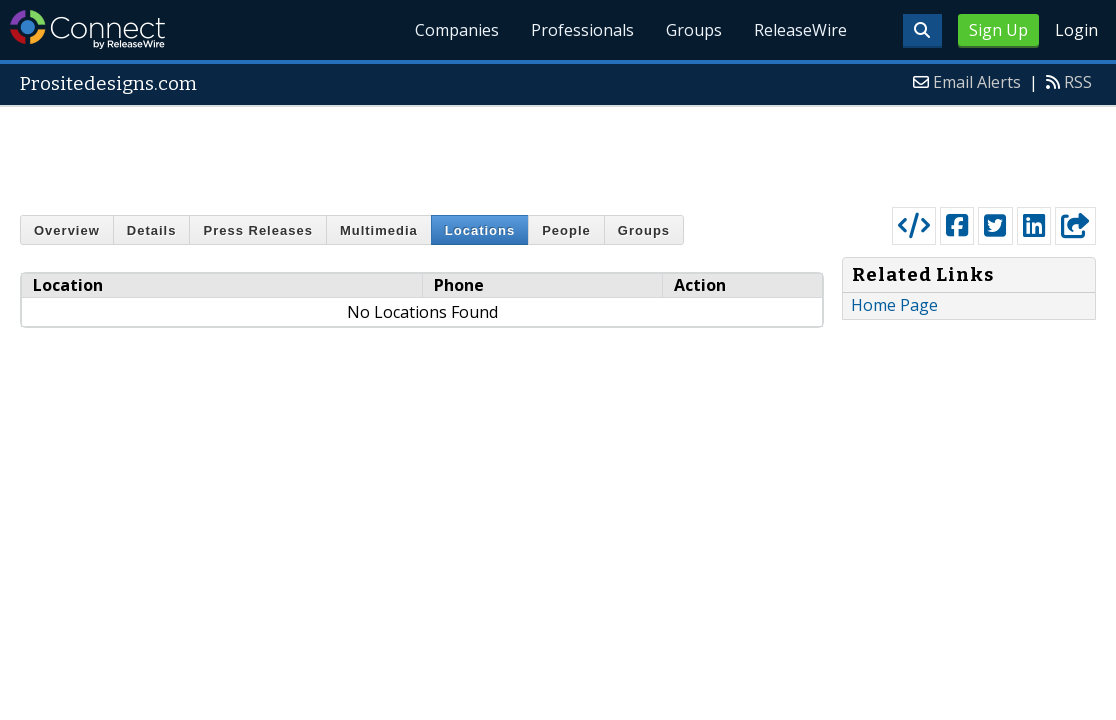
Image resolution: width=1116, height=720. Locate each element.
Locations (480, 230)
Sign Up (998, 30)
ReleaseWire (800, 30)
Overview (67, 230)
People (566, 230)
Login (1076, 30)
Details (152, 230)
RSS (1078, 82)
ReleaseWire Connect (87, 29)
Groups (694, 30)
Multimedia (379, 230)
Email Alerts (977, 82)
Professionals (582, 30)
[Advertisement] (558, 152)
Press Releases (257, 230)
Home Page (894, 305)
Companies (457, 30)
